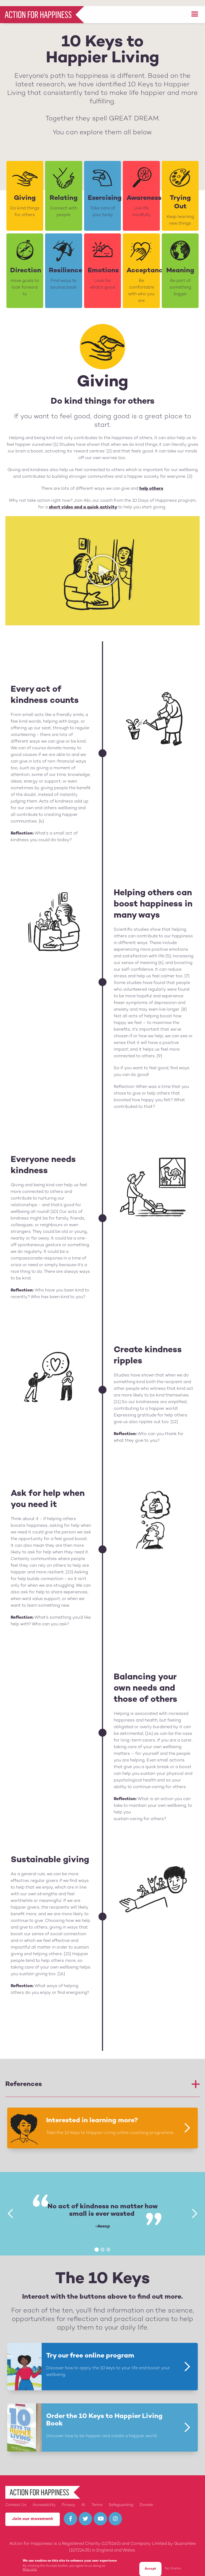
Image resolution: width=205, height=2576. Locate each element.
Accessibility (44, 2499)
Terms (97, 2499)
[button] (195, 8)
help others (151, 482)
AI (83, 2499)
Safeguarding (121, 2499)
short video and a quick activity (83, 501)
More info (30, 2563)
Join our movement (32, 2513)
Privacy (68, 2499)
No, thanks (173, 2562)
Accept (150, 2563)
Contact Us (15, 2499)
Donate (146, 2499)
